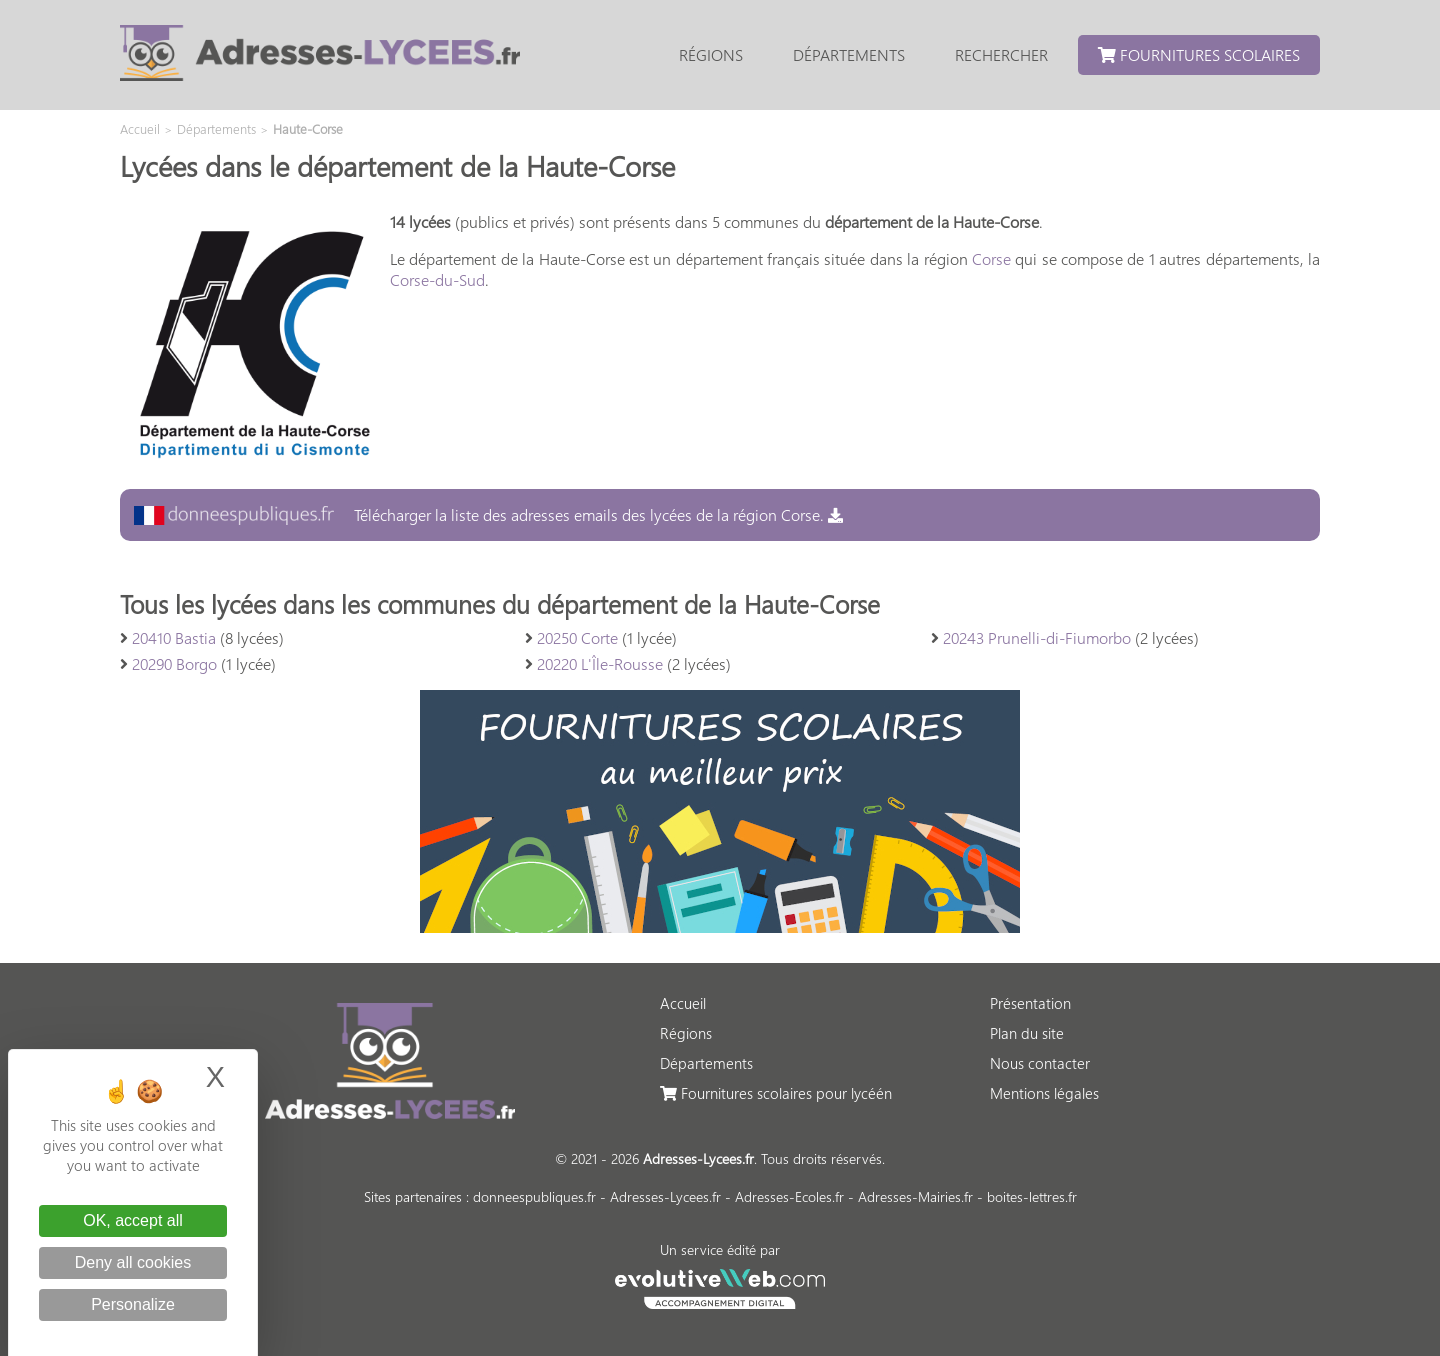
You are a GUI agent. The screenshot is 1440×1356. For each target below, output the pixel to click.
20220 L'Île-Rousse (600, 663)
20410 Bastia (174, 637)
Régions (711, 54)
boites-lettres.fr (1032, 1196)
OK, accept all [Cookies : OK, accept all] (133, 1220)
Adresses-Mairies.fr (915, 1196)
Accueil (683, 1003)
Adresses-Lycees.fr (665, 1196)
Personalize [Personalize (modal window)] (133, 1304)
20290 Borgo (174, 663)
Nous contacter (1040, 1063)
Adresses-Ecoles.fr (789, 1196)
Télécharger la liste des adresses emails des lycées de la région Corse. (488, 514)
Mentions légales (1044, 1093)
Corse (991, 258)
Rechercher (1001, 54)
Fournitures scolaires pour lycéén (776, 1093)
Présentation (1030, 1003)
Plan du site (1027, 1033)
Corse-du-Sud (437, 279)
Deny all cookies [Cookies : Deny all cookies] (133, 1262)
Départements (849, 54)
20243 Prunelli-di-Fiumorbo (1037, 637)
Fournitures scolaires (1199, 54)
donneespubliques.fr (534, 1196)
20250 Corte (577, 637)
